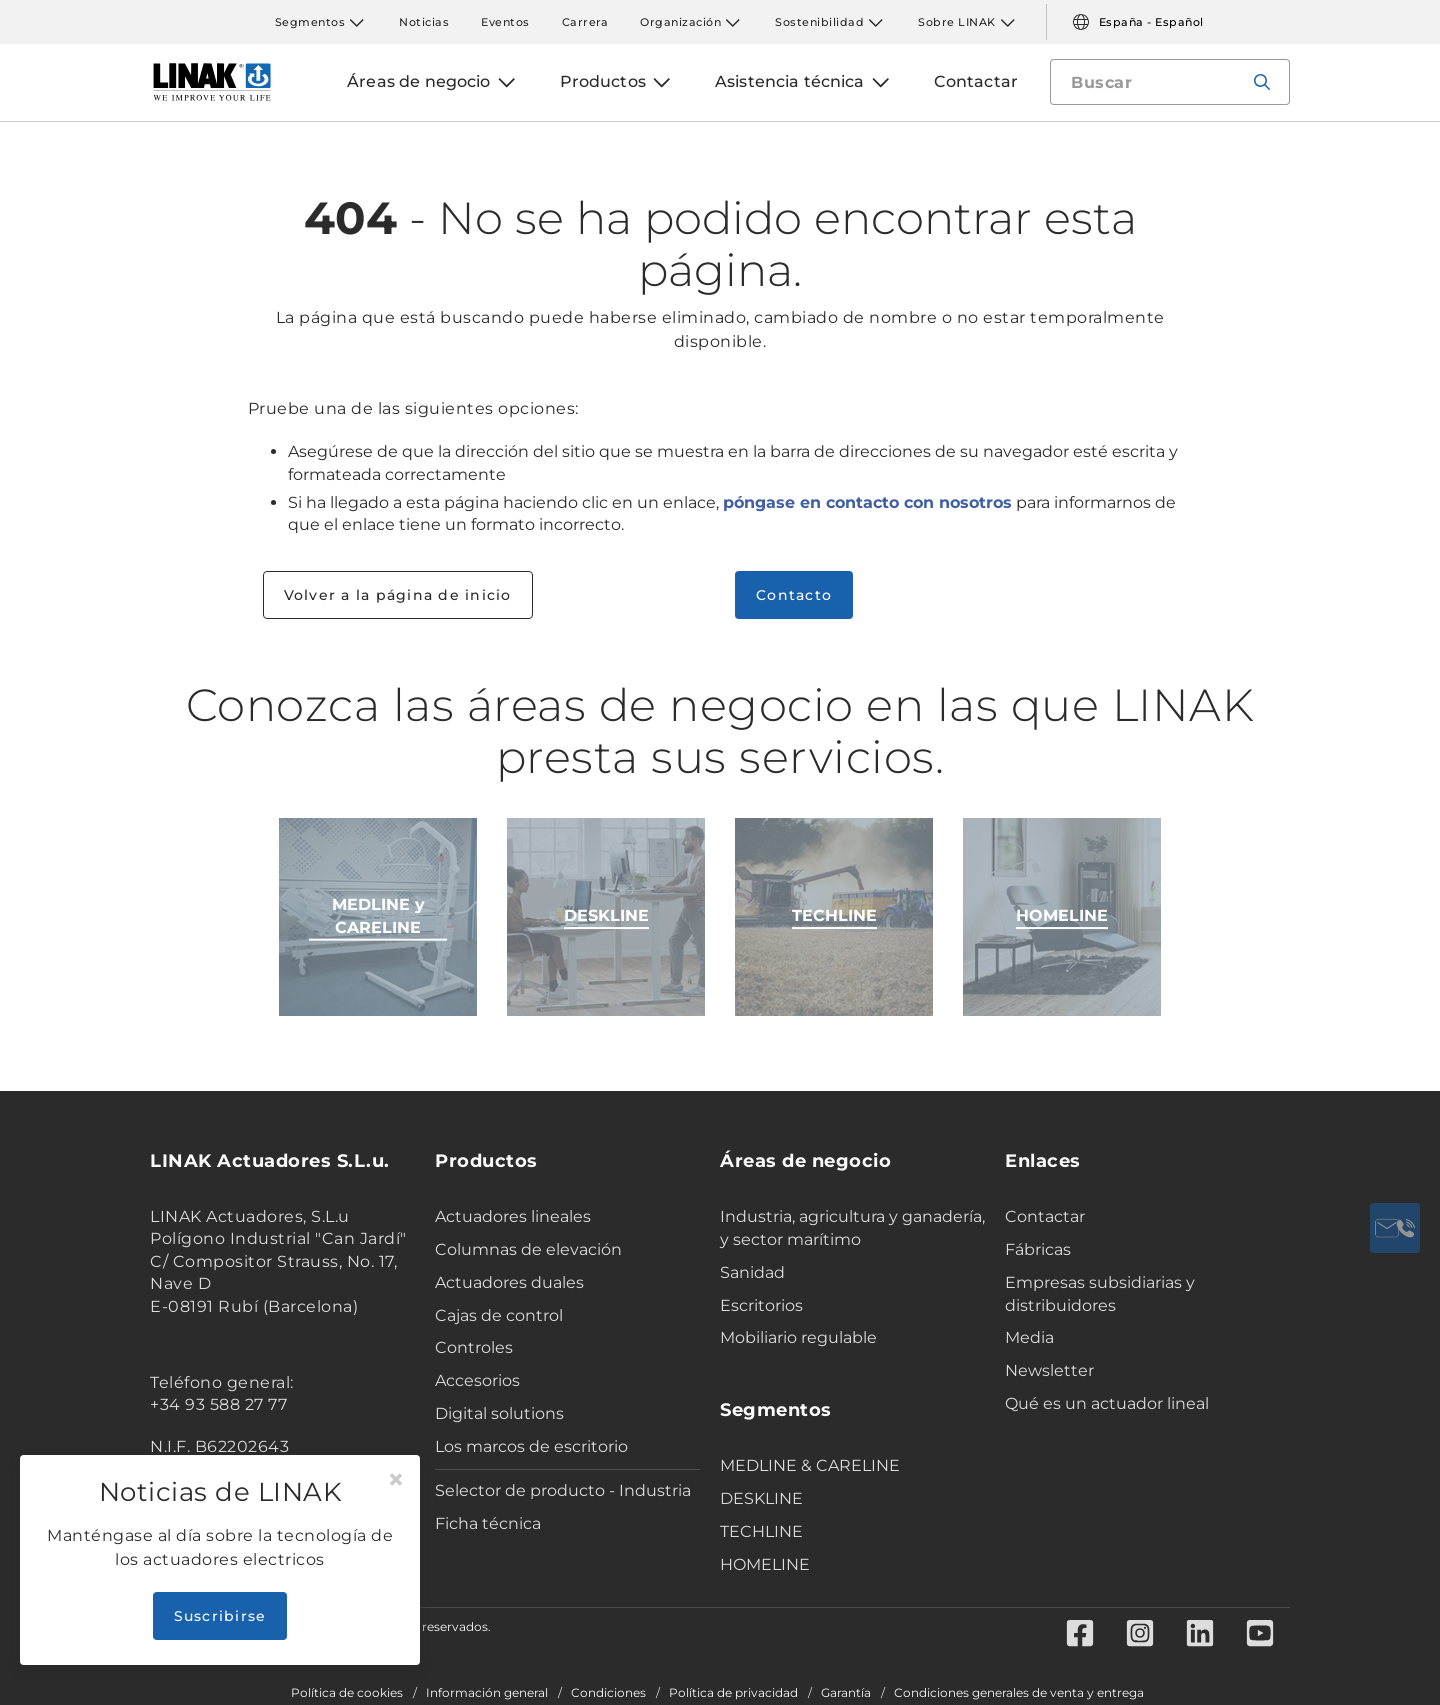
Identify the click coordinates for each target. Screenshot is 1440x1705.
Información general (487, 1693)
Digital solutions (499, 1413)
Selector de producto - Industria (563, 1490)
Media (1029, 1337)
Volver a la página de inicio (398, 595)
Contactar (1045, 1216)
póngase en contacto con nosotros (867, 502)
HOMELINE (765, 1564)
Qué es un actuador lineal (1107, 1403)
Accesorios (477, 1380)
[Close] (396, 1480)
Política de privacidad (733, 1693)
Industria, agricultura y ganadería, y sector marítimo (852, 1228)
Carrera (585, 22)
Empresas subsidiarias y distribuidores (1100, 1294)
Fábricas (1038, 1249)
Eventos (505, 22)
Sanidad (752, 1272)
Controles (474, 1347)
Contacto (794, 595)
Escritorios (761, 1305)
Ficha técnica (488, 1523)
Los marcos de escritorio (531, 1446)
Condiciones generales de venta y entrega (1019, 1693)
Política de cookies (347, 1693)
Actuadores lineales (513, 1216)
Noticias (424, 22)
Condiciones (608, 1693)
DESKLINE (761, 1498)
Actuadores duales (509, 1282)
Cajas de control (499, 1315)
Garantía (846, 1693)
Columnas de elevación (528, 1249)
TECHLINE (761, 1531)
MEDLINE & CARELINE (810, 1465)
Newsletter (1049, 1370)
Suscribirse (220, 1616)
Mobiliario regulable (798, 1337)
